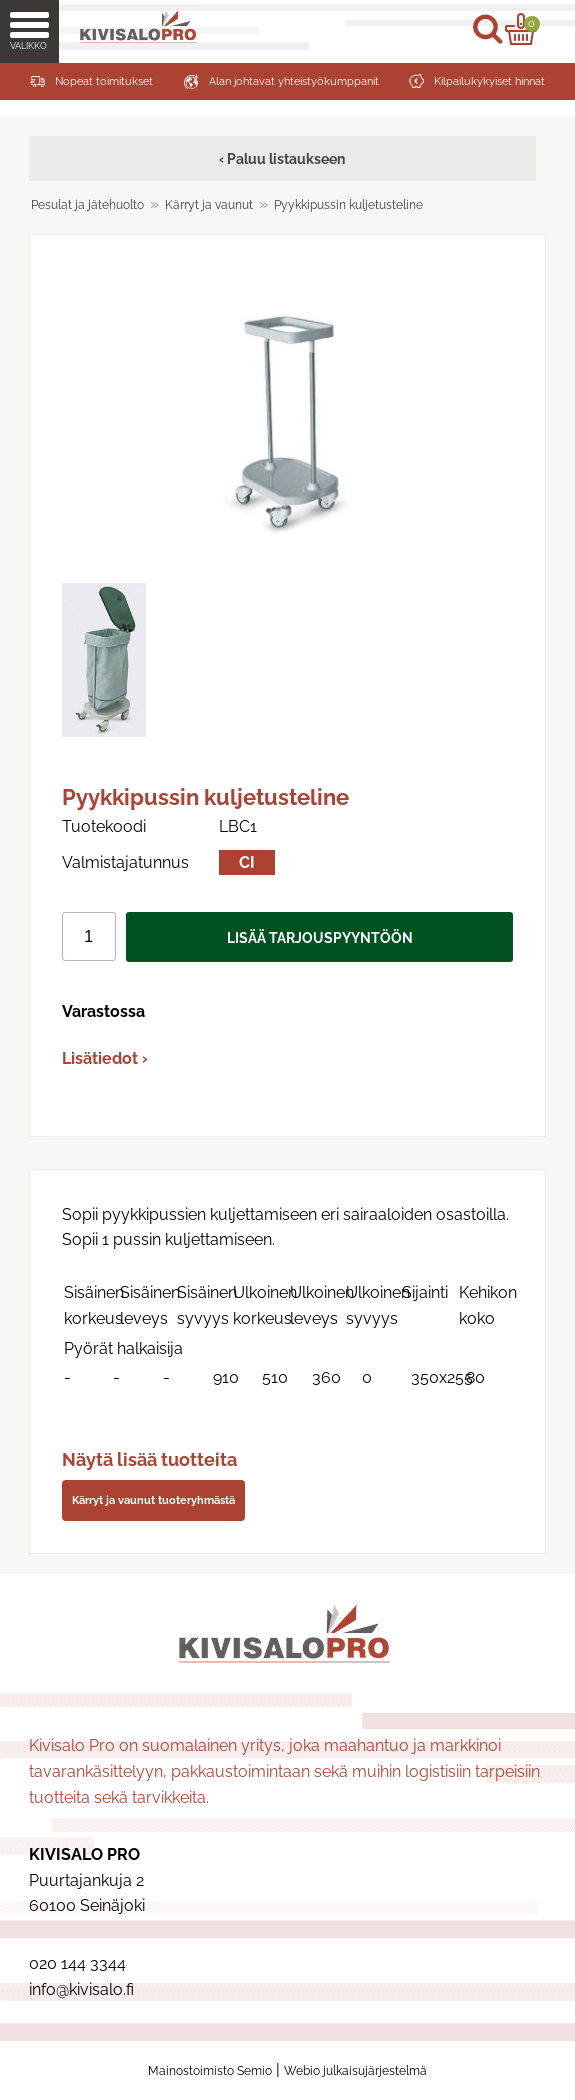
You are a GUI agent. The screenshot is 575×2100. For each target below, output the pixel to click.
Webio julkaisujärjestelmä (355, 2071)
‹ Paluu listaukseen (282, 158)
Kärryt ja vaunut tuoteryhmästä (153, 1500)
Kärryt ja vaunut (209, 205)
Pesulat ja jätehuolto (87, 205)
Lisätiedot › (105, 1058)
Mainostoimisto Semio (210, 2071)
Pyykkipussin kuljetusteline (348, 205)
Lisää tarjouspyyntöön (320, 937)
